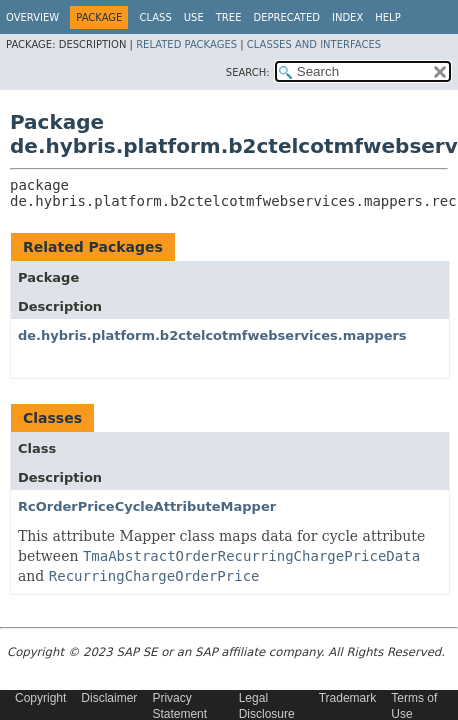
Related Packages (186, 44)
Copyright (40, 698)
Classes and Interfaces (314, 44)
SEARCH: (248, 72)
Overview (32, 17)
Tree (229, 17)
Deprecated (286, 17)
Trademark (348, 698)
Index (347, 17)
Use (194, 17)
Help (387, 17)
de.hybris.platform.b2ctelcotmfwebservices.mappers (212, 335)
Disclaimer (109, 698)
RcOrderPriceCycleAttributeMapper (147, 506)
